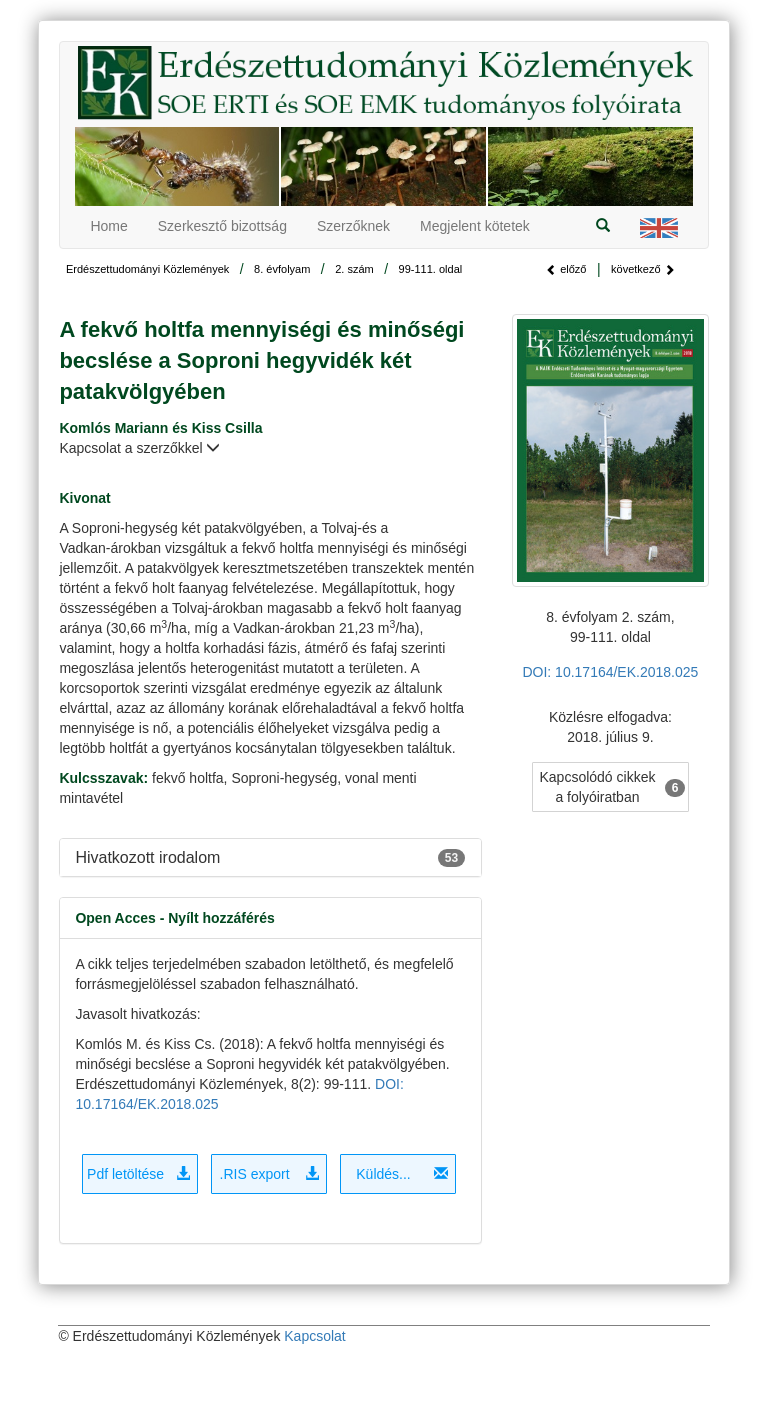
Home (108, 226)
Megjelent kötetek (475, 226)
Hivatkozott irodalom (147, 857)
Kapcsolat (314, 1336)
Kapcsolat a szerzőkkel (139, 448)
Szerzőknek (353, 226)
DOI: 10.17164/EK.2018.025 (610, 672)
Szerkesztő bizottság (222, 226)
